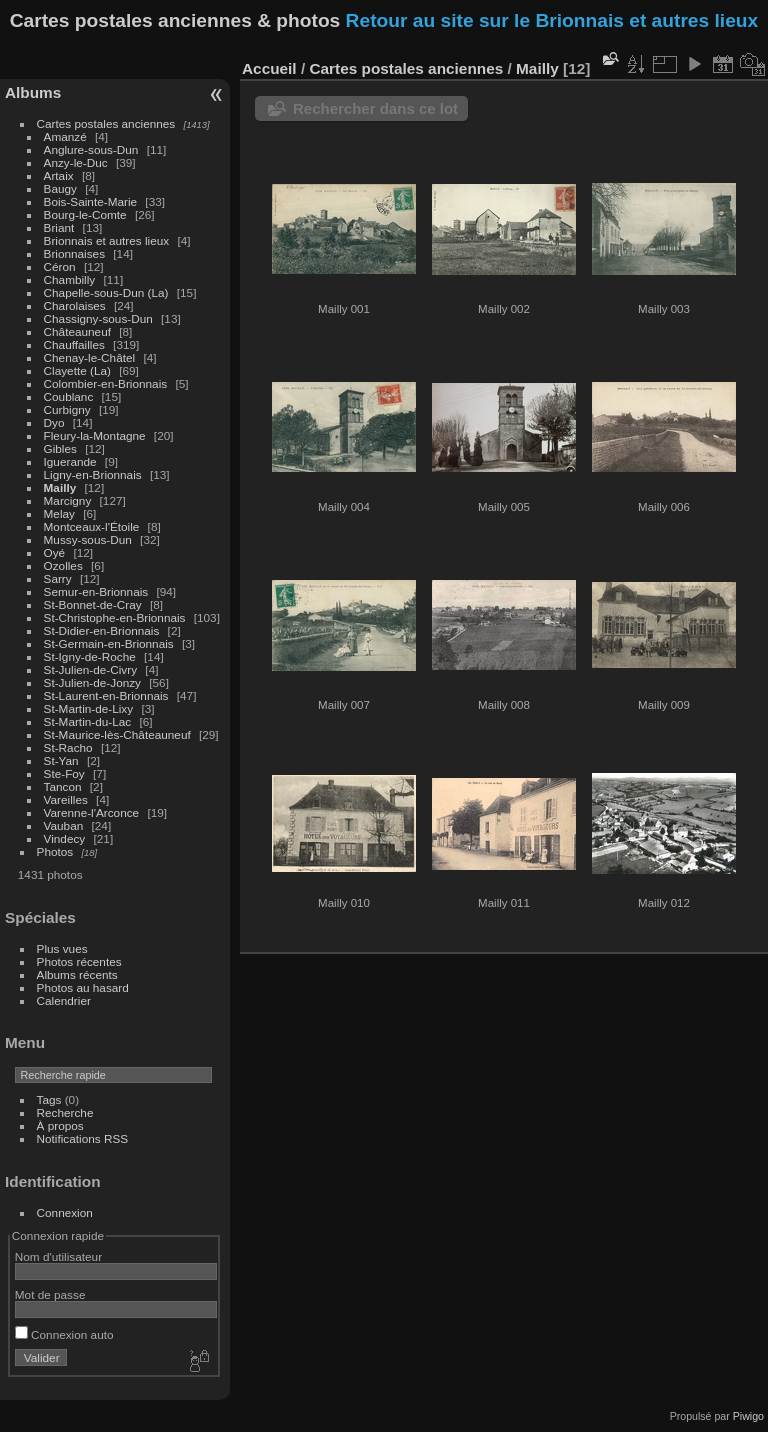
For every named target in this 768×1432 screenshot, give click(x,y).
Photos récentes (79, 961)
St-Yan (61, 760)
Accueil (269, 68)
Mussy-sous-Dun (88, 539)
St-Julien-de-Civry (91, 669)
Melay (59, 513)
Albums (33, 92)
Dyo (54, 422)
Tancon (63, 786)
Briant (59, 227)
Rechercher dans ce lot (375, 108)
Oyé (55, 552)
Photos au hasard (83, 987)
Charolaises (75, 305)
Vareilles (66, 799)
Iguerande (70, 461)
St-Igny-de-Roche (90, 656)
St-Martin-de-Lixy (89, 708)
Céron (60, 266)
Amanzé (65, 136)
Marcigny (68, 500)
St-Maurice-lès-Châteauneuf (117, 734)
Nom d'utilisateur (58, 1256)
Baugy (60, 188)
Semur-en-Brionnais (96, 591)
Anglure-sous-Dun (91, 149)
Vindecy (65, 838)
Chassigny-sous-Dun (98, 318)
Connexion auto (64, 1334)
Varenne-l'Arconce (92, 812)
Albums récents (77, 974)
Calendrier (64, 1000)
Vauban (64, 825)
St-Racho (68, 747)
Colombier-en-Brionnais (106, 383)
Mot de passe (50, 1294)
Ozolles (63, 565)
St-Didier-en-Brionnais (102, 630)
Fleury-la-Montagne (95, 435)
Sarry (58, 578)
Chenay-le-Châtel (90, 357)
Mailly (60, 487)
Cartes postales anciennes (106, 123)
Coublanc (69, 396)
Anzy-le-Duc (76, 162)
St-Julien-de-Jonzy (92, 682)
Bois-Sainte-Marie (91, 201)
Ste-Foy (64, 773)
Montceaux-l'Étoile (92, 526)
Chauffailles (74, 344)
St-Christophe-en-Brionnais (115, 617)
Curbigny (67, 409)
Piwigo (748, 1416)
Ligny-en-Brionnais (93, 474)
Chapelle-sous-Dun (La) (106, 292)
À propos (60, 1125)
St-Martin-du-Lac (88, 721)
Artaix (59, 175)
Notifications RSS (83, 1138)
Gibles (60, 448)
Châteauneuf (77, 331)
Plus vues (62, 948)
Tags (49, 1099)
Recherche (65, 1112)
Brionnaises (74, 253)
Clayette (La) (77, 370)
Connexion (65, 1212)
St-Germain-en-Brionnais (109, 643)
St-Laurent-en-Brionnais (106, 695)
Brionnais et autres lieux (107, 240)
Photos (55, 851)
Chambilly (70, 279)
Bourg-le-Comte (85, 214)
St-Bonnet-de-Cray (93, 604)
